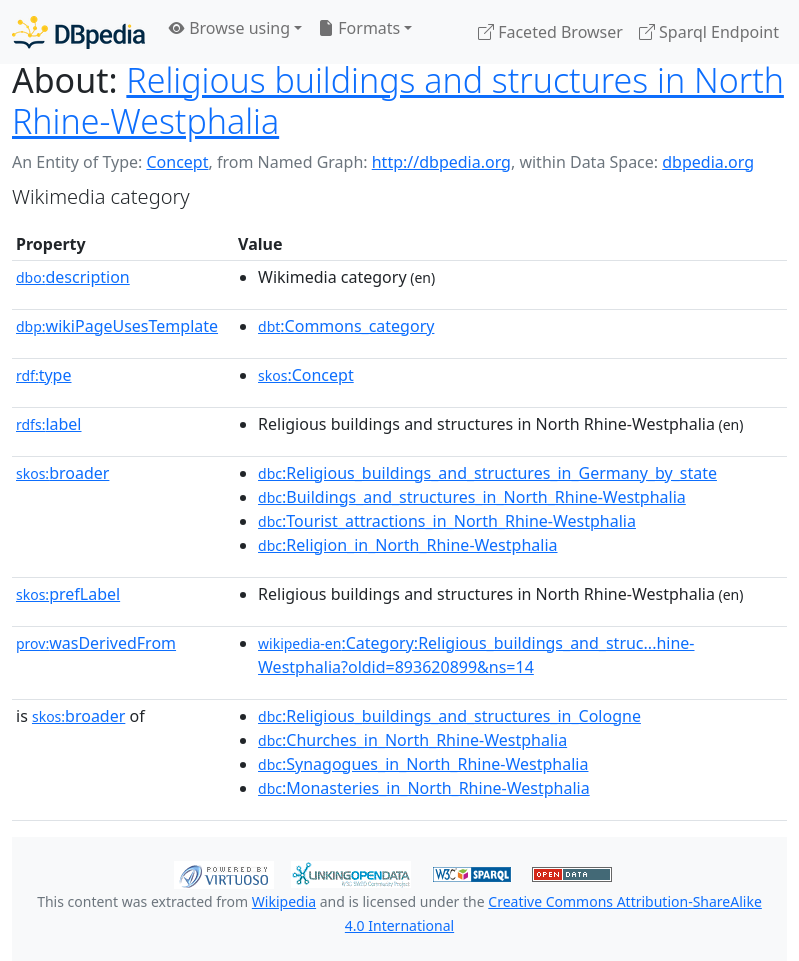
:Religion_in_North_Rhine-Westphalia (407, 545)
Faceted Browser (550, 32)
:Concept (306, 375)
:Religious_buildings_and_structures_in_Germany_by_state (487, 473)
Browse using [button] (229, 28)
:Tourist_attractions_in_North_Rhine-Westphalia (447, 521)
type (44, 375)
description (73, 277)
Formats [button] (359, 28)
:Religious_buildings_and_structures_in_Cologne (449, 716)
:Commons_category (346, 326)
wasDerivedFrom (96, 643)
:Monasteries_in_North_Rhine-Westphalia (424, 788)
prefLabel (68, 594)
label (49, 424)
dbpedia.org (708, 162)
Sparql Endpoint (709, 32)
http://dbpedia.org (441, 162)
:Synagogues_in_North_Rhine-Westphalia (423, 764)
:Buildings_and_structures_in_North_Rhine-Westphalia (472, 497)
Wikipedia (284, 901)
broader (62, 473)
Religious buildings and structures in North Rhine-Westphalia (398, 100)
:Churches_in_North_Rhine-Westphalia (412, 740)
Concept (177, 162)
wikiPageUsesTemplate (117, 326)
